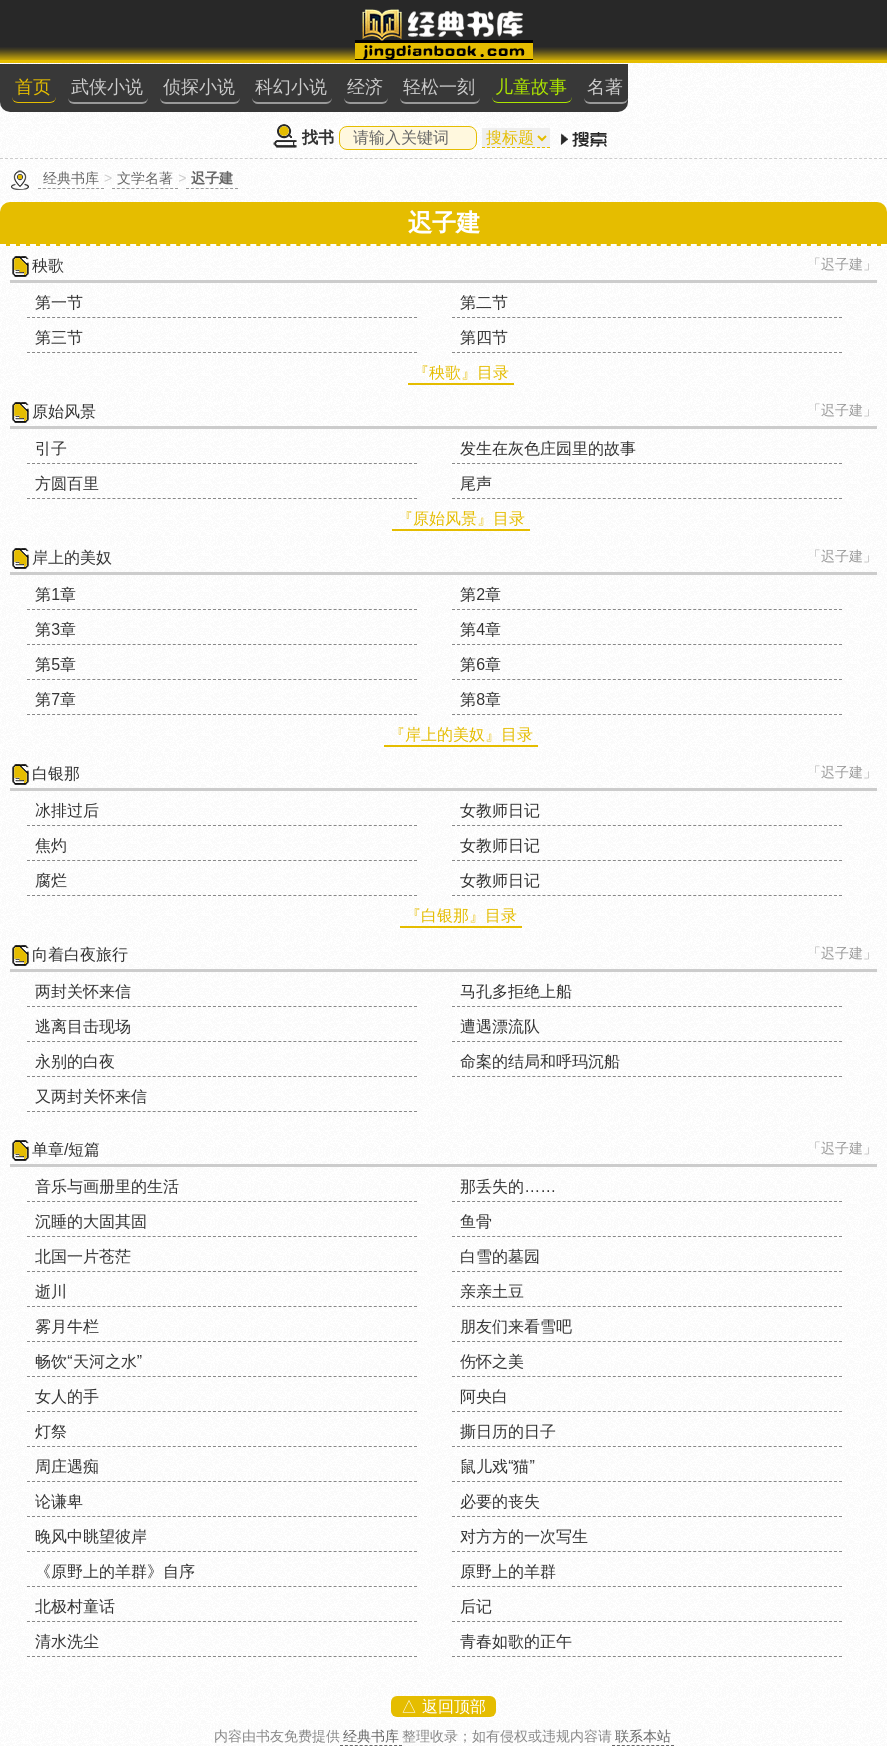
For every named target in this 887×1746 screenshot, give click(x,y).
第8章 (480, 699)
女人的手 (67, 1396)
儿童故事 (531, 87)
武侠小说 (107, 87)
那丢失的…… (508, 1186)
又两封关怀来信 (91, 1096)
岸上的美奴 (72, 557)
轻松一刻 (439, 87)
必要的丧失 (500, 1501)
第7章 (55, 699)
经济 (365, 87)
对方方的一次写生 (524, 1536)
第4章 (480, 629)
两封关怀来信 (83, 991)
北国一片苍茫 (83, 1256)
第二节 (484, 302)
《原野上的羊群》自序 (115, 1571)
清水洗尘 (67, 1641)
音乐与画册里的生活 (107, 1186)
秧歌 (48, 265)
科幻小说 (291, 87)
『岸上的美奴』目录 (461, 734)
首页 (33, 87)
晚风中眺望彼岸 (91, 1536)
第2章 (480, 594)
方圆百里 (67, 483)
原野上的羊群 (508, 1571)
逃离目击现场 (83, 1026)
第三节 (59, 337)
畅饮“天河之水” (88, 1361)
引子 (51, 448)
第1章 (55, 594)
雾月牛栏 (67, 1326)
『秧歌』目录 (461, 372)
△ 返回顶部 (443, 1706)
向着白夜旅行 (80, 954)
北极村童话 (75, 1606)
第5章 (55, 664)
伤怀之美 (492, 1361)
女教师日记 (500, 810)
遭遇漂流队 (500, 1026)
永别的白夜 (75, 1061)
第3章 (55, 629)
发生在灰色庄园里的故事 (548, 448)
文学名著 (145, 178)
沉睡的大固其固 (91, 1221)
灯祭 (51, 1431)
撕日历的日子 (508, 1431)
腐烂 (51, 880)
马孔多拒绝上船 (516, 991)
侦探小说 (199, 87)
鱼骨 (476, 1221)
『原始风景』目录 (461, 518)
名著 (605, 87)
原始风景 (64, 411)
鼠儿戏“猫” (497, 1466)
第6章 (480, 664)
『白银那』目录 (461, 915)
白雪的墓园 (500, 1256)
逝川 (51, 1291)
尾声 (476, 483)
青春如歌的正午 (516, 1641)
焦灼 (51, 845)
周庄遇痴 (67, 1466)
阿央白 (484, 1396)
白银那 (56, 773)
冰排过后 (67, 810)
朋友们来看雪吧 (516, 1326)
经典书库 (71, 178)
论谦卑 (59, 1501)
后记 (476, 1606)
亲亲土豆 (492, 1291)
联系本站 (643, 1736)
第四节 (484, 337)
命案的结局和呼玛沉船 (540, 1061)
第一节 (59, 302)
